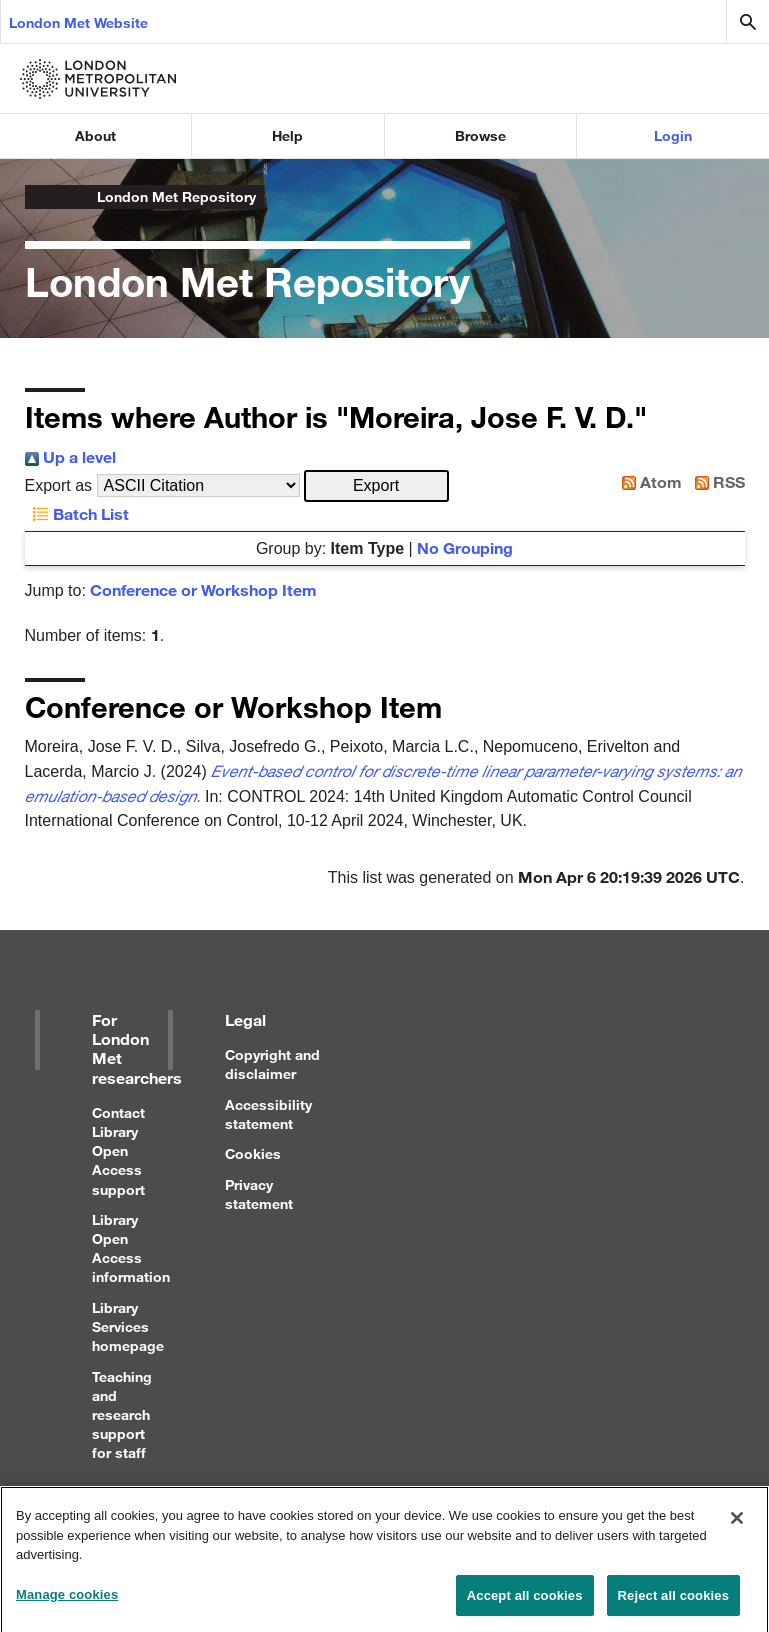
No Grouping (465, 547)
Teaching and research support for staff (122, 1415)
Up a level (70, 456)
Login (673, 135)
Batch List (77, 513)
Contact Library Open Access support (118, 1151)
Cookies (253, 1153)
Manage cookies (67, 1600)
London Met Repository (176, 196)
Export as (59, 485)
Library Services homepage (128, 1326)
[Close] (737, 1524)
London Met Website (78, 22)
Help (287, 135)
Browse (480, 135)
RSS (716, 481)
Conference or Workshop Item (203, 589)
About (95, 135)
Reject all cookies (673, 1601)
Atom (648, 481)
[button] (376, 486)
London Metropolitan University (41, 197)
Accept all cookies (525, 1601)
